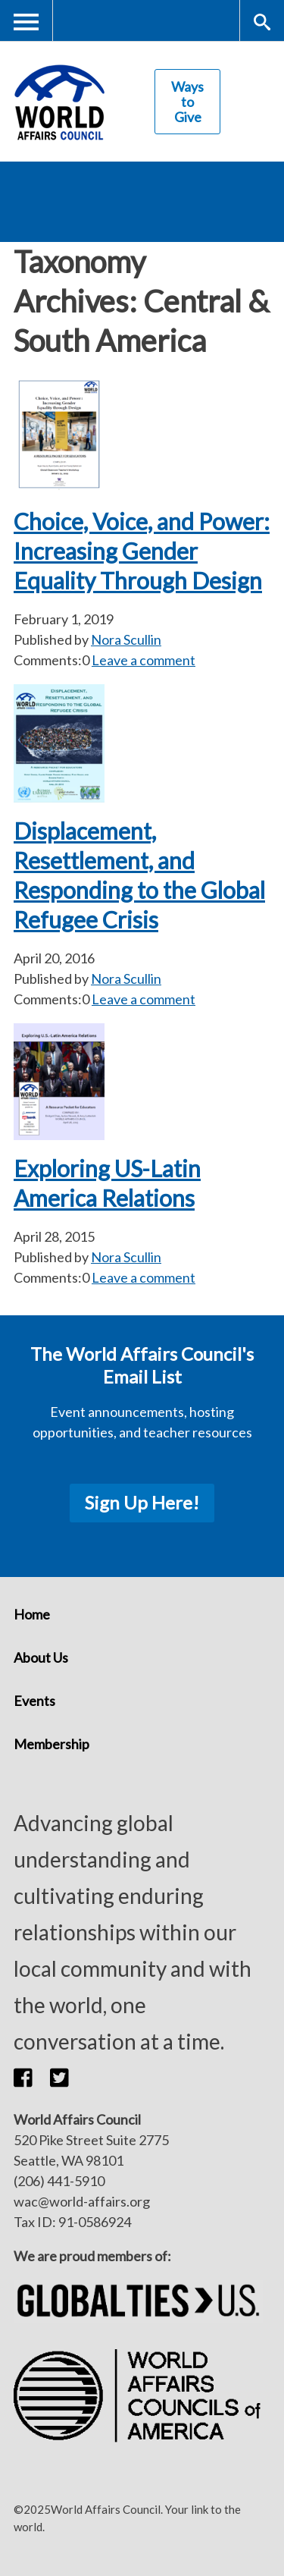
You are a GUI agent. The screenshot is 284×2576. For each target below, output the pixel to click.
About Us (41, 1657)
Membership (51, 1744)
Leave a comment (143, 660)
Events (34, 1700)
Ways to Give (187, 101)
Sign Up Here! (142, 1502)
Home (32, 1614)
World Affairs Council (59, 102)
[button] (32, 2078)
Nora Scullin (126, 639)
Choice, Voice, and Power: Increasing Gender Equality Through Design (142, 550)
